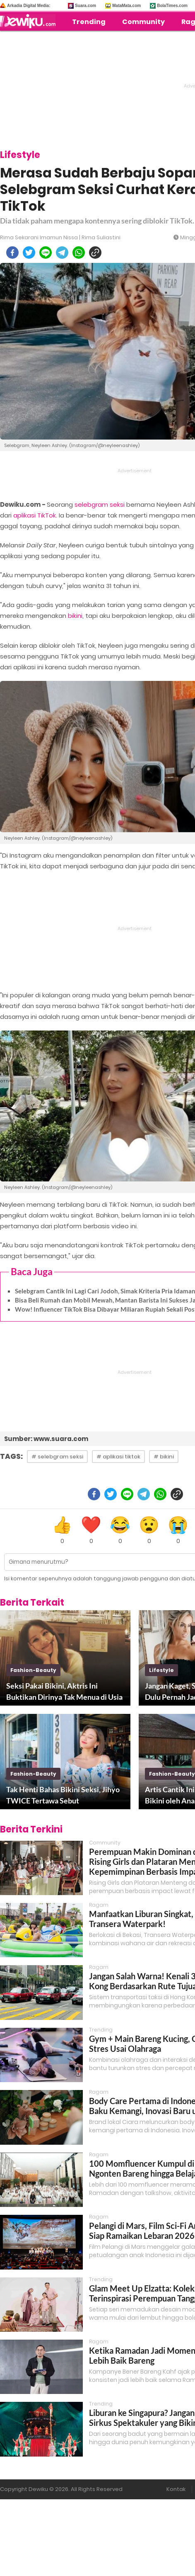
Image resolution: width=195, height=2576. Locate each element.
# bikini (164, 1457)
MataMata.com (126, 5)
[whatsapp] (78, 252)
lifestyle (161, 1670)
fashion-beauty (33, 1670)
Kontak (175, 2489)
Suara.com (85, 5)
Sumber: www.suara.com (46, 1438)
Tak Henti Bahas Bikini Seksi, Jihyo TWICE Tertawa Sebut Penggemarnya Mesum (63, 1795)
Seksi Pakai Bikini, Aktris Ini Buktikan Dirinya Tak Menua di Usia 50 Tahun (64, 1692)
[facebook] (12, 252)
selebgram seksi (100, 504)
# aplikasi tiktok (118, 1457)
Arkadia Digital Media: (28, 5)
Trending (89, 22)
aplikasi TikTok (34, 515)
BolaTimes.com (172, 5)
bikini (75, 615)
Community (143, 22)
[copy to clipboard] (95, 252)
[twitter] (29, 252)
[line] (45, 252)
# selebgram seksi (57, 1457)
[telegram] (62, 252)
